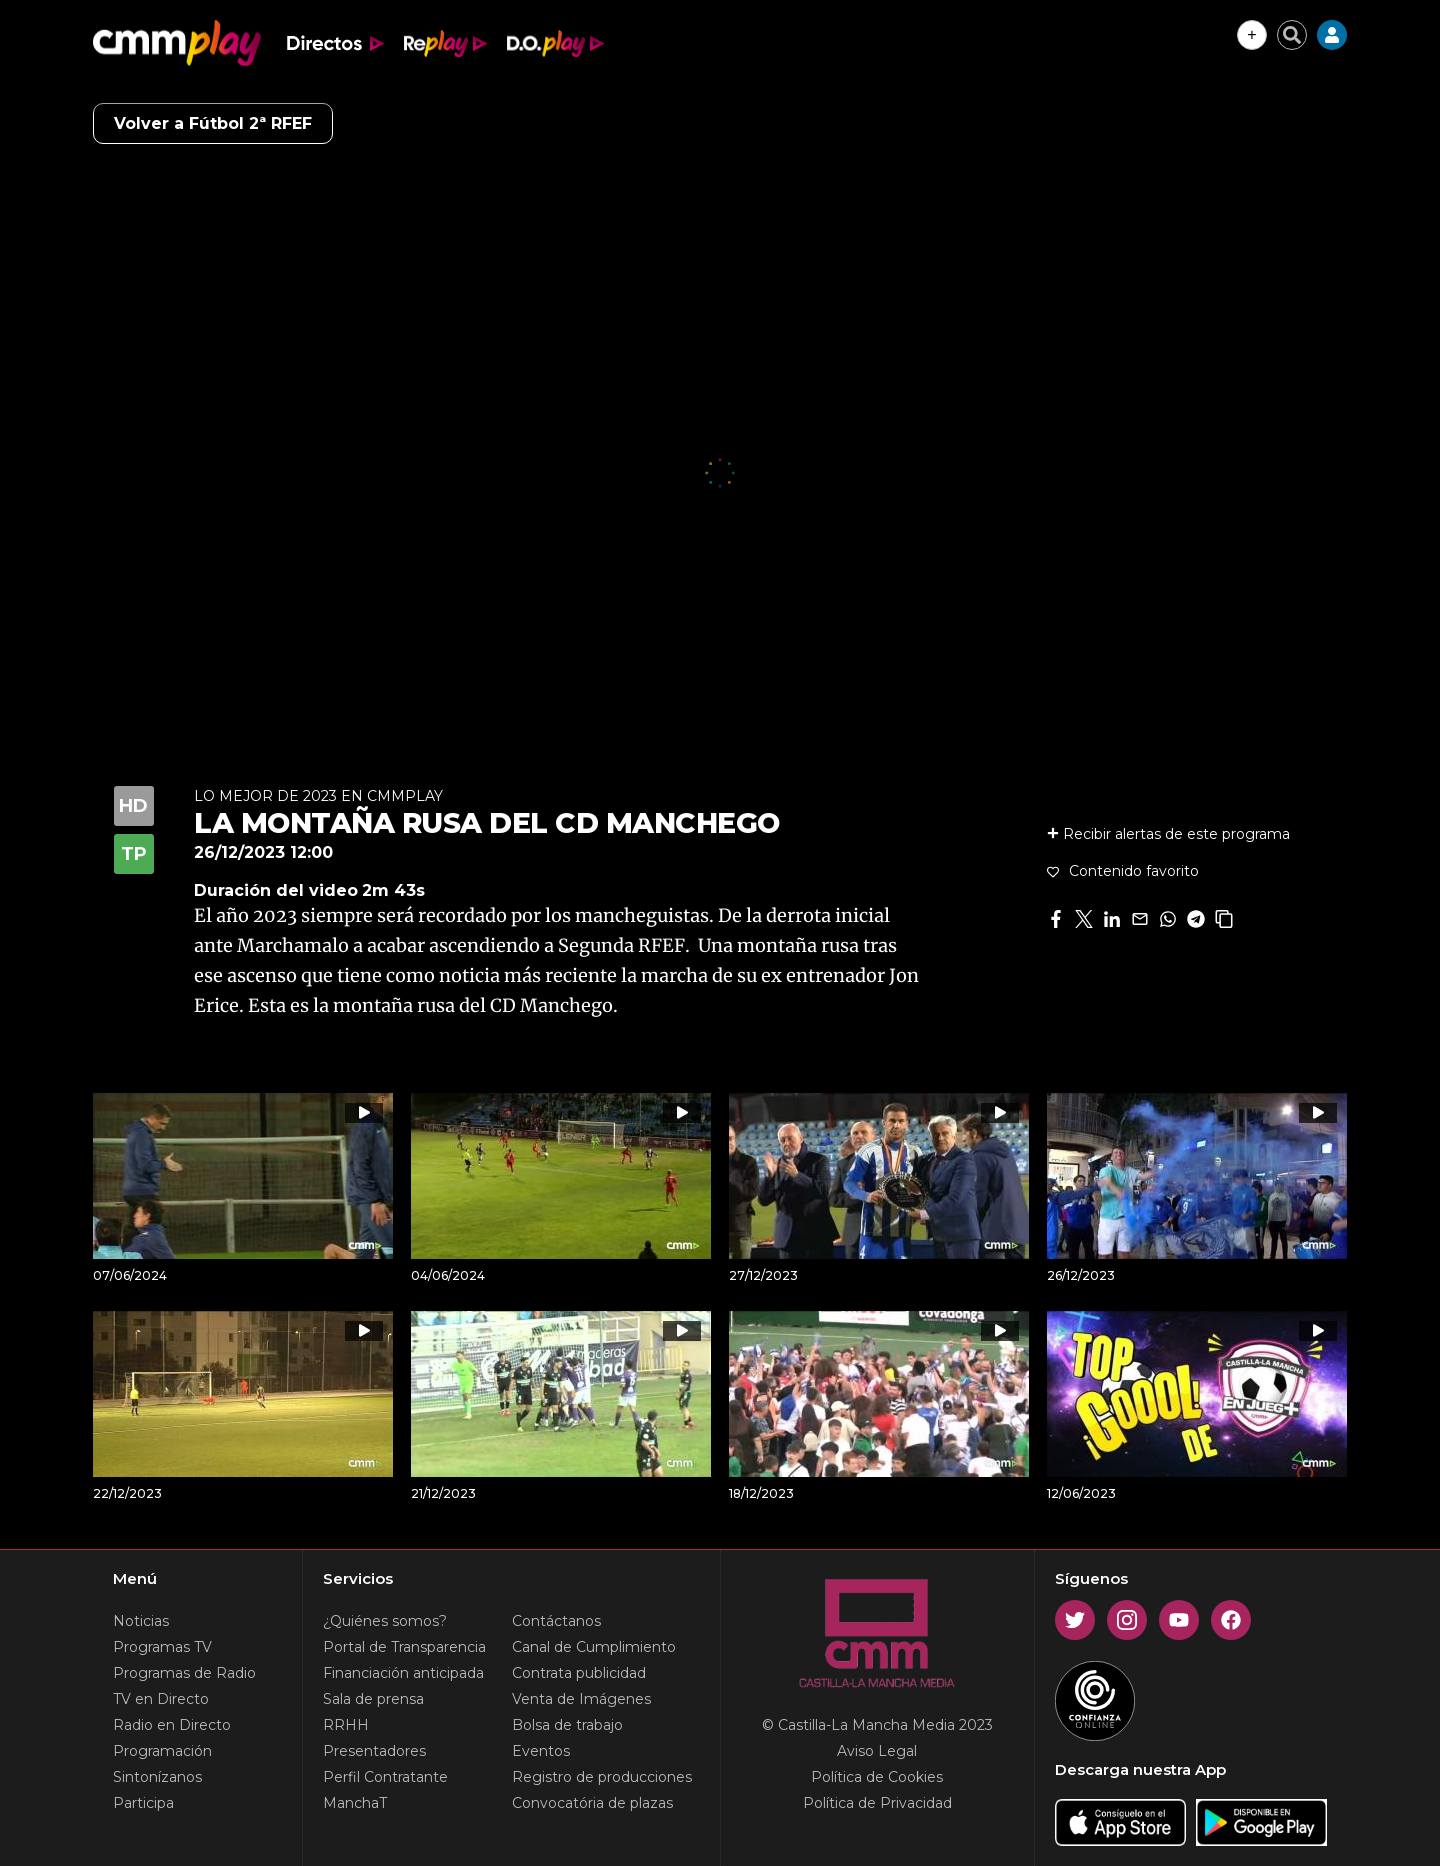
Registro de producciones (602, 1777)
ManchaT (355, 1803)
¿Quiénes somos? (385, 1621)
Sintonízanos (157, 1777)
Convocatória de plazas (592, 1803)
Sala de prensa (373, 1699)
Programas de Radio (184, 1673)
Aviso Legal (877, 1751)
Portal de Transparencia (404, 1647)
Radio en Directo (172, 1725)
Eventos (541, 1751)
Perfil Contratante (385, 1777)
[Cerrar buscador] (1292, 35)
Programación (162, 1751)
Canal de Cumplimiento (594, 1647)
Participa (143, 1803)
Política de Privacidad (877, 1803)
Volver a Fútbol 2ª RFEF (213, 123)
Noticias (141, 1621)
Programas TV (162, 1647)
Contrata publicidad (579, 1673)
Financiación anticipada (403, 1673)
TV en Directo (161, 1699)
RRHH (346, 1725)
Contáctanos (556, 1621)
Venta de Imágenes (581, 1699)
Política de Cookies (877, 1777)
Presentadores (374, 1751)
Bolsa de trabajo (567, 1725)
